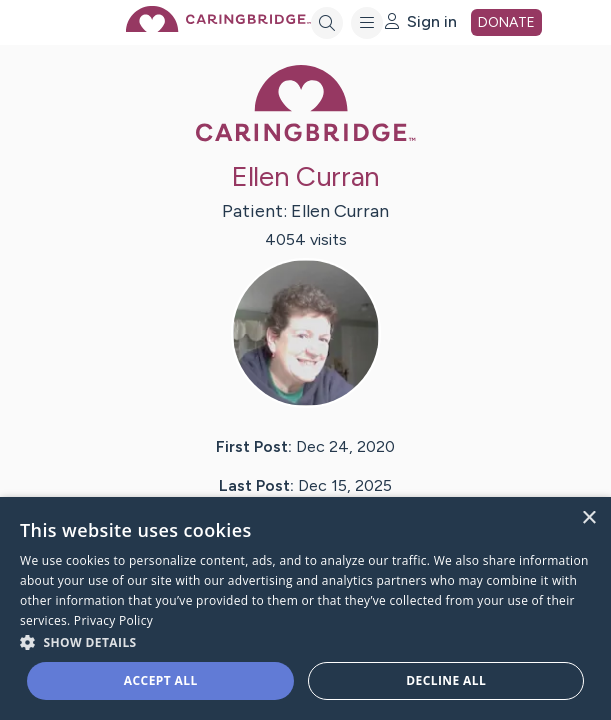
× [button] (588, 518)
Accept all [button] (161, 680)
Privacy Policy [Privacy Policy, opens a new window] (113, 620)
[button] (305, 641)
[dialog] (305, 608)
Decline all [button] (446, 680)
